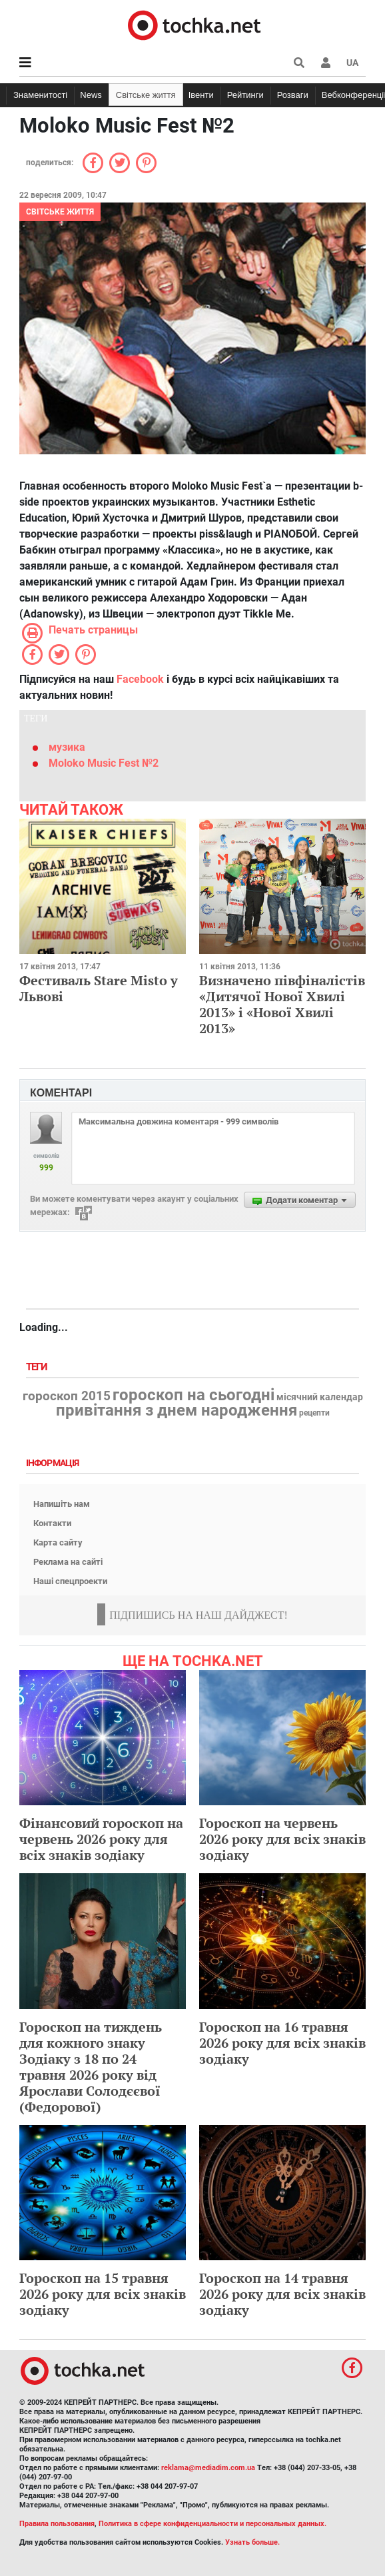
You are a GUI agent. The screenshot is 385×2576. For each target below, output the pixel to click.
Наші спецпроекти (70, 1581)
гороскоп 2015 (67, 1396)
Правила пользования (57, 2523)
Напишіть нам (61, 1504)
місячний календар (319, 1397)
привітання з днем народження (176, 1410)
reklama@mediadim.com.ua (208, 2467)
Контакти (52, 1523)
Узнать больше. (252, 2542)
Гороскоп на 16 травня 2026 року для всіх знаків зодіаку (282, 2043)
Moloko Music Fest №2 (104, 763)
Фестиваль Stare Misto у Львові (98, 988)
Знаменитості (40, 95)
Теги (38, 1367)
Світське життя (146, 95)
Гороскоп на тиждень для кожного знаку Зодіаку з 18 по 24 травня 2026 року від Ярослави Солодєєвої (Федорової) (90, 2067)
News (91, 95)
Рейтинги (245, 95)
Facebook (140, 679)
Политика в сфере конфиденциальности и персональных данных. (212, 2523)
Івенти (201, 95)
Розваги (292, 95)
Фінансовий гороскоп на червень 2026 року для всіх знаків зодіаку (101, 1839)
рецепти (314, 1413)
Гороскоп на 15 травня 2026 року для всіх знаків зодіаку (102, 2294)
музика (67, 747)
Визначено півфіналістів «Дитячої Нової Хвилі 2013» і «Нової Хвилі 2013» (282, 1004)
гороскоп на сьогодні (193, 1395)
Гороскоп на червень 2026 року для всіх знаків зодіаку (282, 1839)
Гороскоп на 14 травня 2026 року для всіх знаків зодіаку (282, 2294)
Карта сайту (58, 1542)
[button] (325, 62)
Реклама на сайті (68, 1562)
